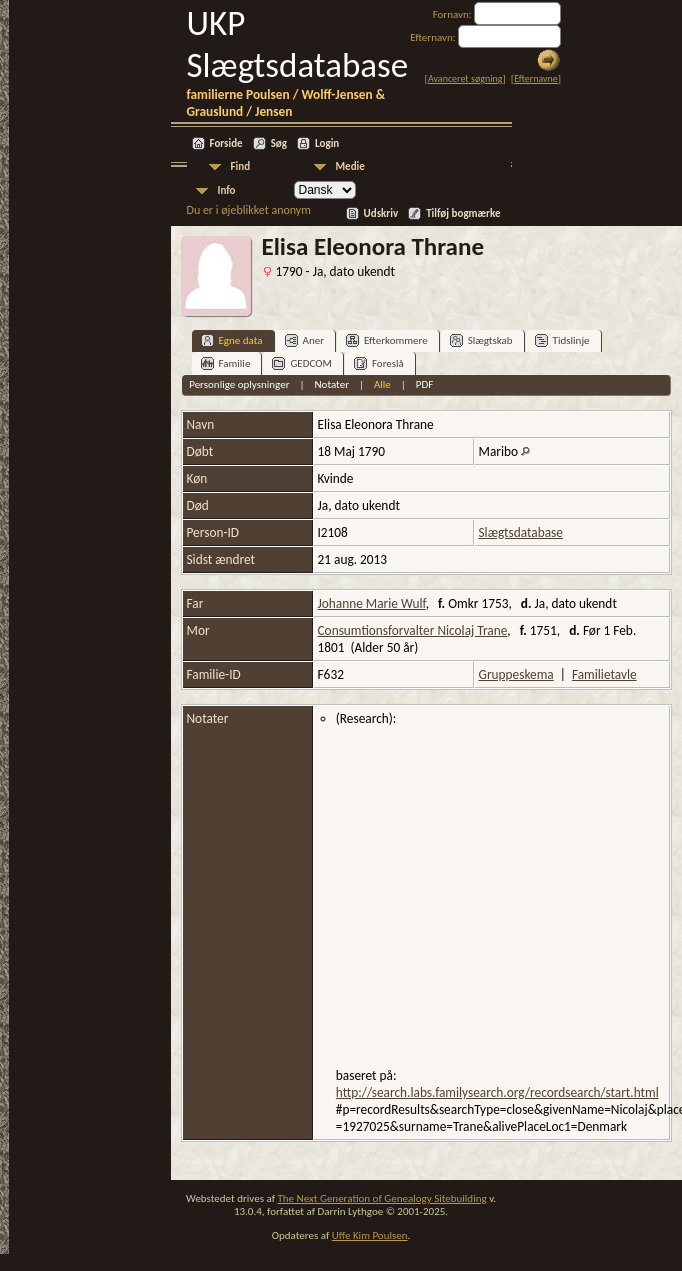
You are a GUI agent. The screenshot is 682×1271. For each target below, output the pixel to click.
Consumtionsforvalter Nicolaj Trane (413, 630)
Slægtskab (481, 340)
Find (241, 166)
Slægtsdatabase (521, 532)
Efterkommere (387, 340)
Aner (304, 340)
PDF (425, 384)
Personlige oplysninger (239, 384)
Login (327, 143)
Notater (331, 384)
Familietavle (604, 674)
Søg (279, 143)
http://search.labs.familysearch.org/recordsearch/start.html (497, 1092)
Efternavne (536, 78)
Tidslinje (562, 340)
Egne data (232, 340)
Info (227, 190)
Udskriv (381, 213)
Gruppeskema (516, 674)
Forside (226, 143)
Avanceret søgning (465, 78)
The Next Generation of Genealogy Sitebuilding (381, 1198)
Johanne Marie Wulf (372, 603)
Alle (382, 384)
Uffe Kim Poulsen (370, 1235)
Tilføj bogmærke (463, 213)
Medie (350, 166)
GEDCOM (302, 363)
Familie (226, 363)
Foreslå (379, 363)
